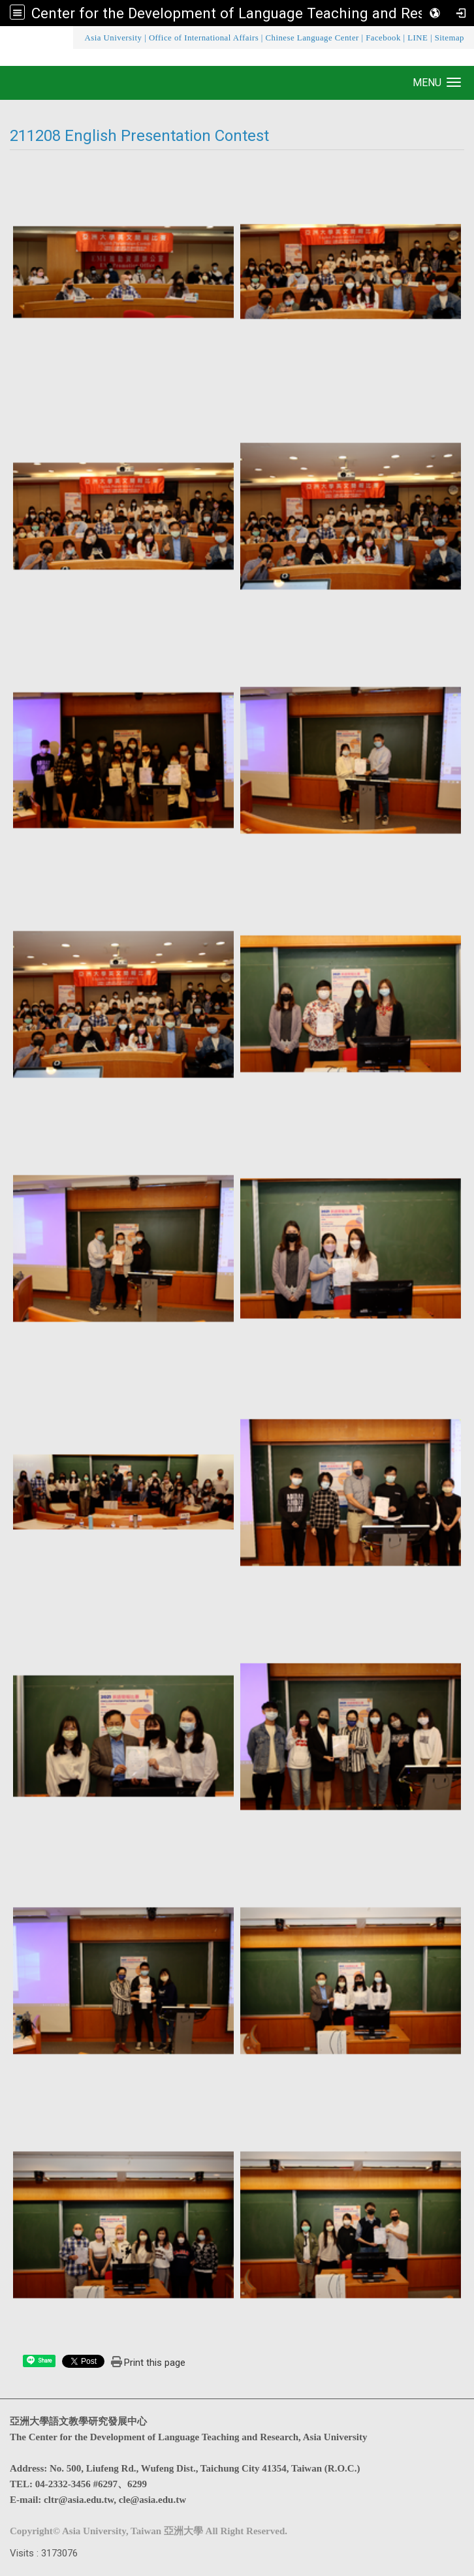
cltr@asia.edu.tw (79, 2499)
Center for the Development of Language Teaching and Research (246, 13)
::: (76, 37)
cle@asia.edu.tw (152, 2499)
